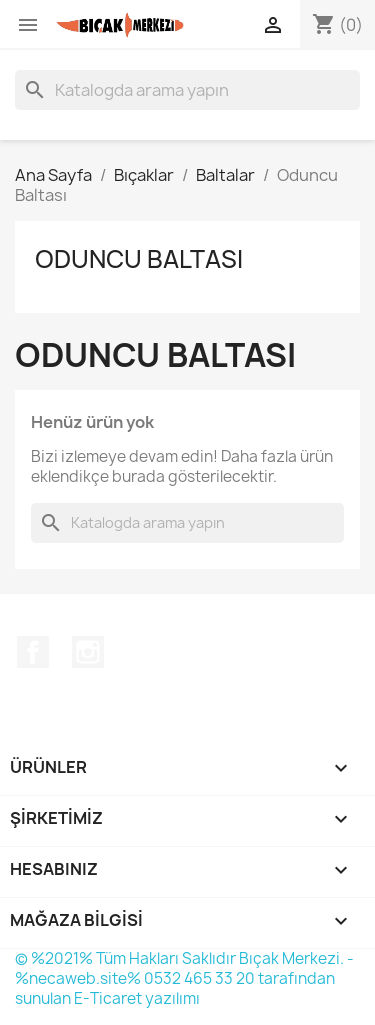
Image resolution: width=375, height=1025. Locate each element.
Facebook (33, 652)
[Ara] (187, 90)
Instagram (88, 652)
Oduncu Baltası (139, 259)
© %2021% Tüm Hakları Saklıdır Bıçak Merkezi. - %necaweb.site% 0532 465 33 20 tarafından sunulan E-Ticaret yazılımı (184, 978)
